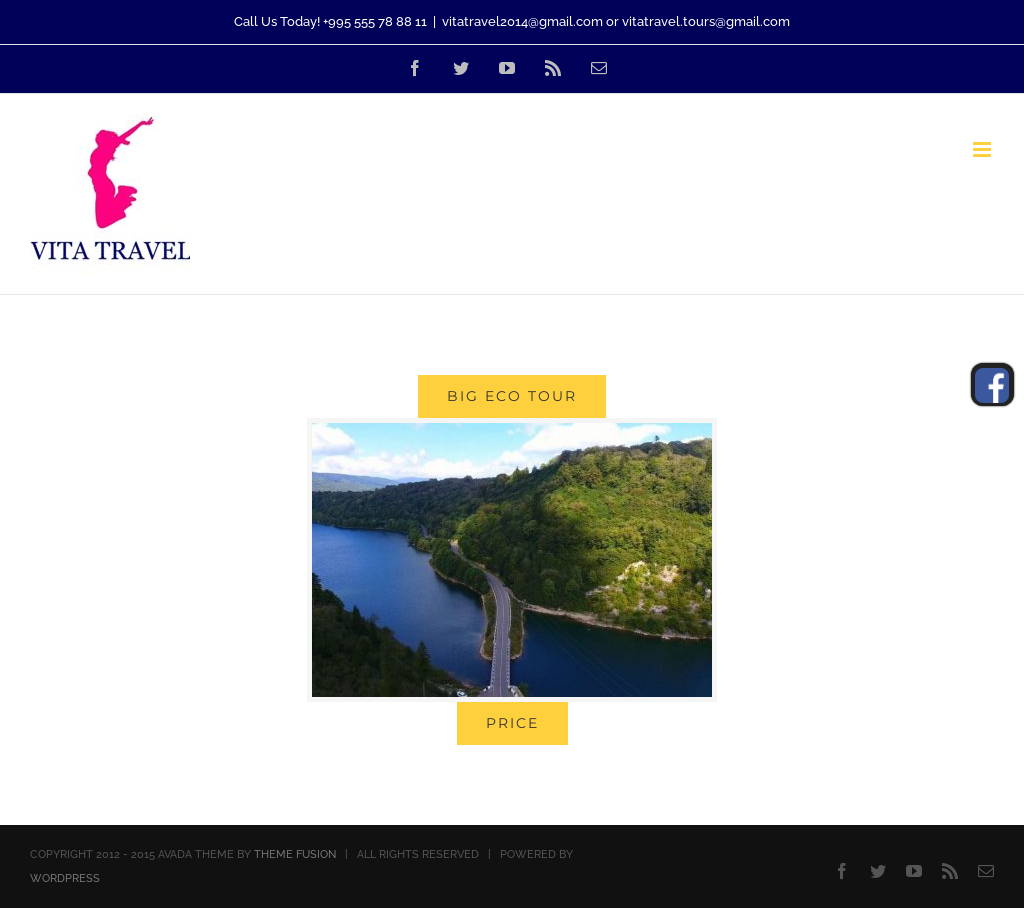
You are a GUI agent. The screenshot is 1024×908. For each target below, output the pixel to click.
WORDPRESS (65, 878)
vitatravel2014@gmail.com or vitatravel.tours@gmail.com (616, 21)
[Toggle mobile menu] (983, 149)
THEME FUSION (295, 854)
